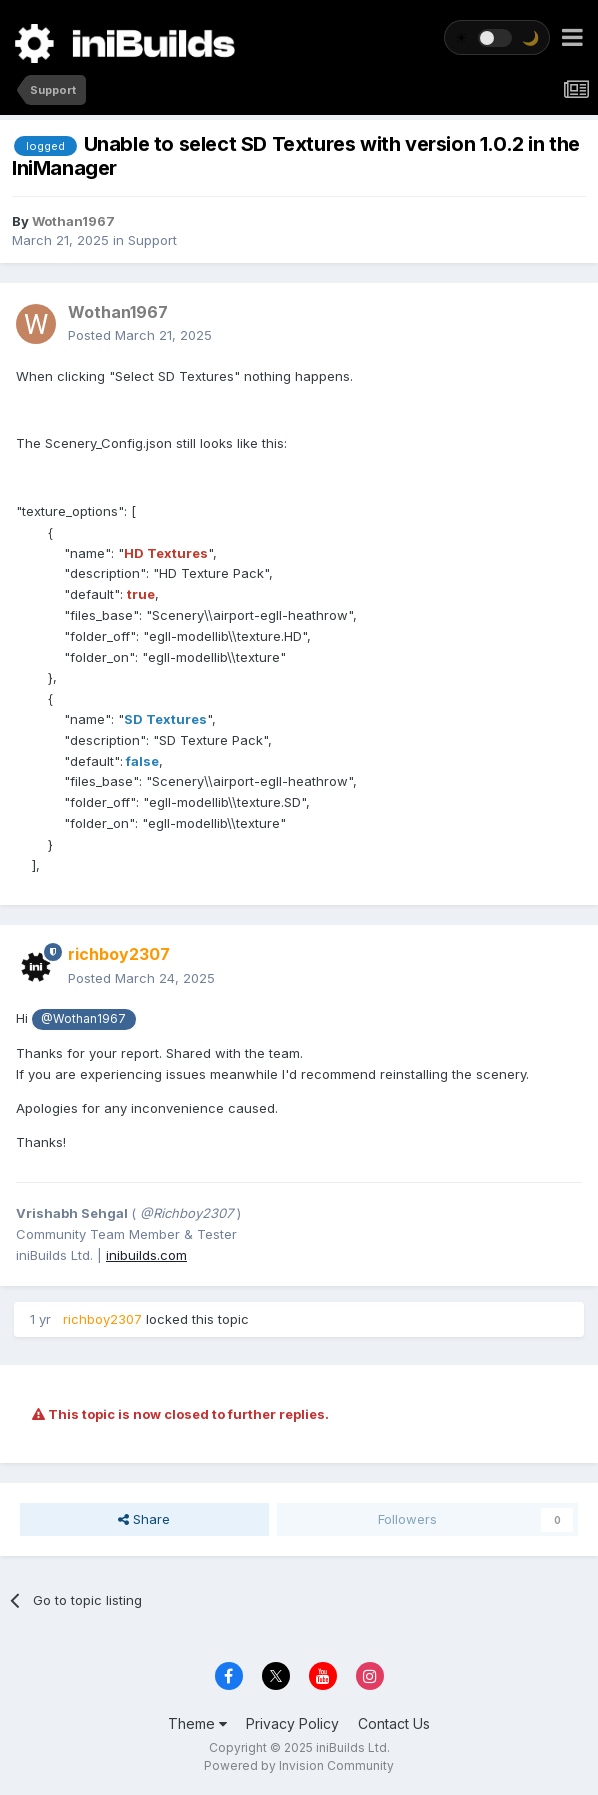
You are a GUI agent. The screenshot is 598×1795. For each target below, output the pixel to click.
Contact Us (394, 1723)
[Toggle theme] (497, 37)
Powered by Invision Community (299, 1765)
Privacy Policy (292, 1723)
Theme (197, 1723)
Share (144, 1519)
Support (152, 240)
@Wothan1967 (83, 1019)
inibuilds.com (146, 1255)
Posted (140, 335)
